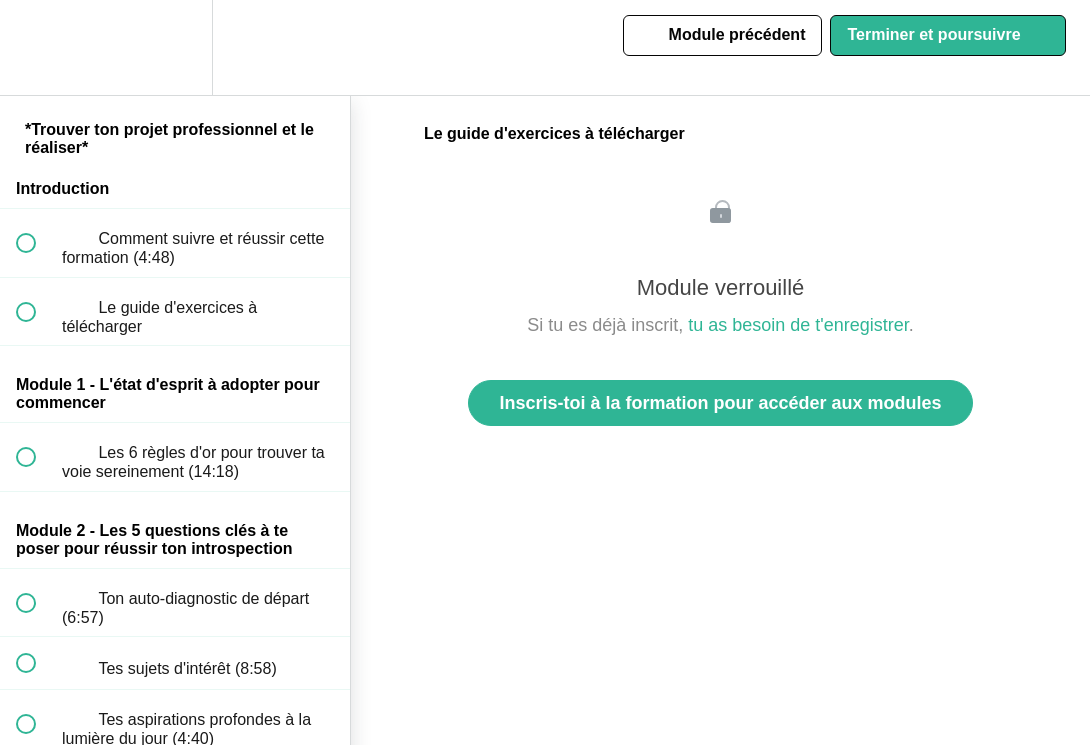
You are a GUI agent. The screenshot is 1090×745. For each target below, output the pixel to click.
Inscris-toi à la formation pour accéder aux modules (720, 403)
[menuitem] (175, 47)
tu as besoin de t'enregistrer (798, 325)
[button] (37, 47)
